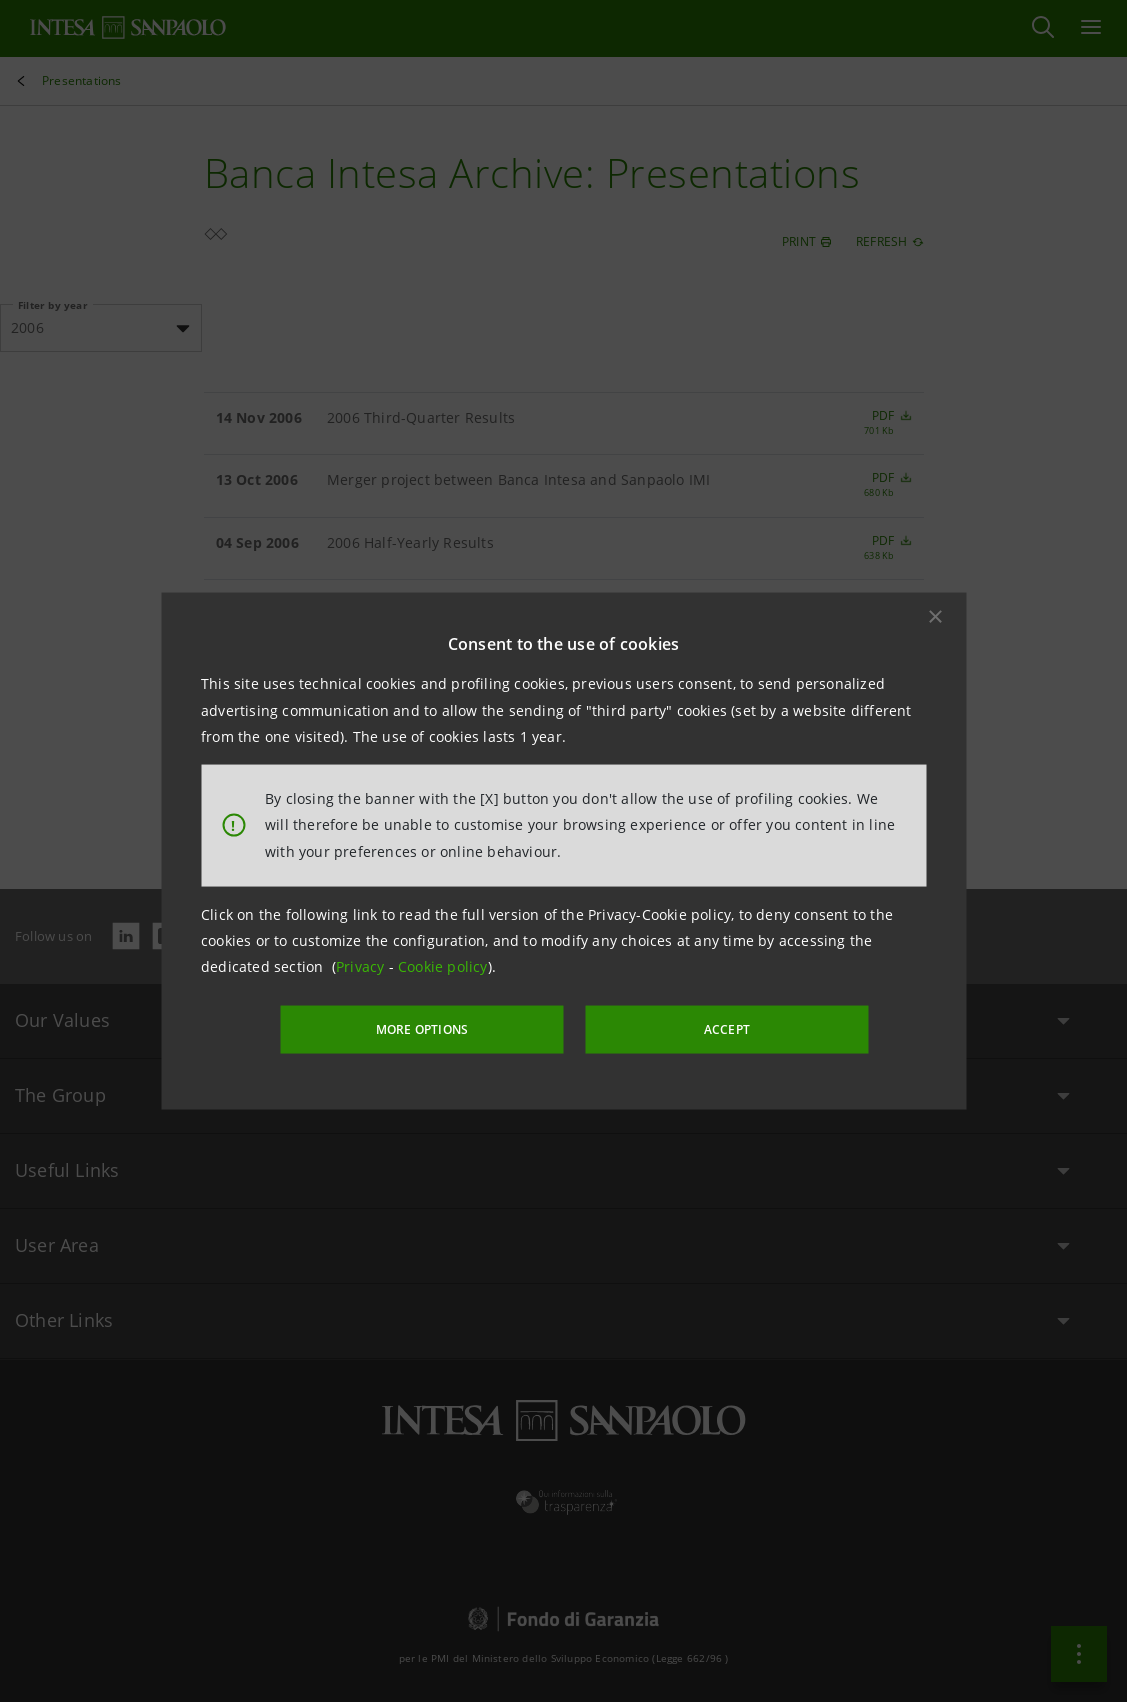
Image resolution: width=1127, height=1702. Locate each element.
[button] (935, 618)
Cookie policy (443, 967)
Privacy (362, 967)
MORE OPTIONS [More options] (443, 1027)
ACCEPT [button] (707, 1027)
